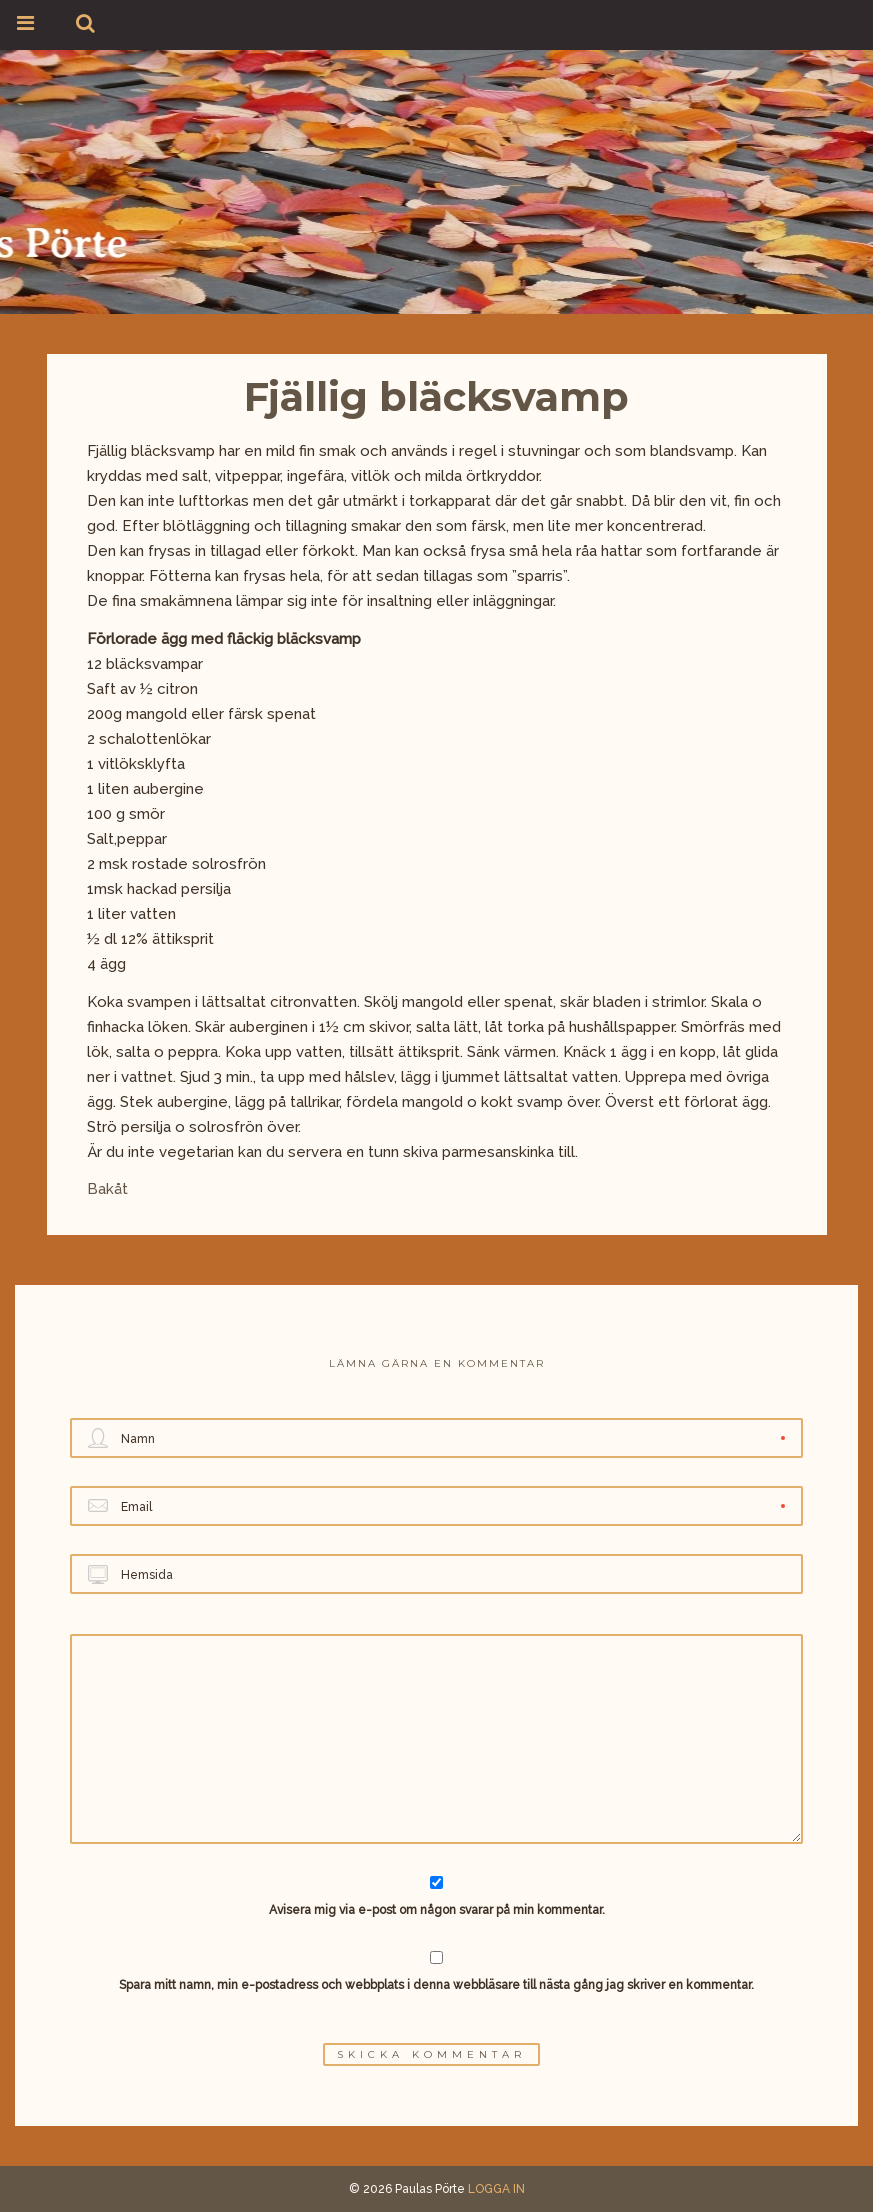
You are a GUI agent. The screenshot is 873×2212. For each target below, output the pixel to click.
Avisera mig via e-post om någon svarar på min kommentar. (436, 1896)
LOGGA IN (496, 2189)
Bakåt (107, 1189)
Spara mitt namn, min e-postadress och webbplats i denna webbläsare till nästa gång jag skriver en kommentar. (436, 1985)
